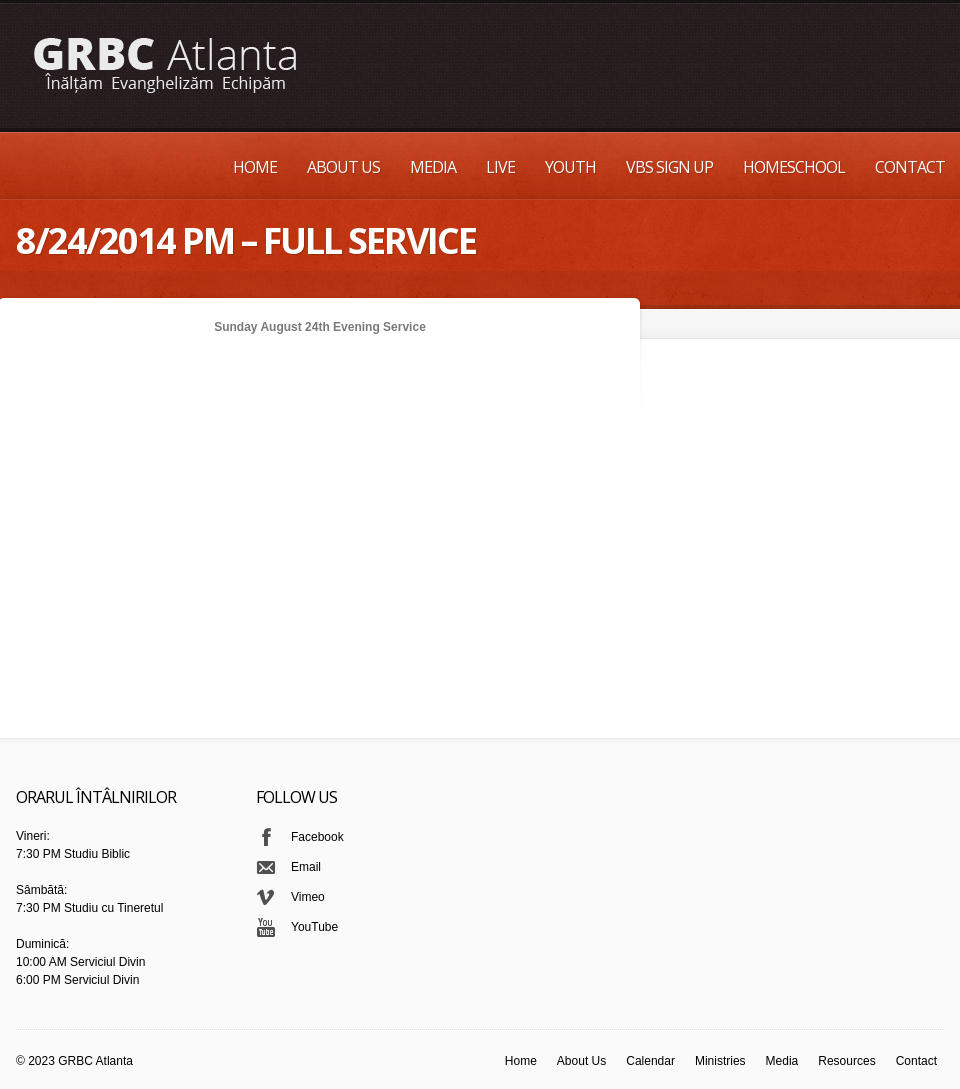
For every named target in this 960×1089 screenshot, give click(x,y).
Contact (910, 167)
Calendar (650, 1061)
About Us (343, 167)
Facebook (317, 837)
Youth (570, 167)
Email (306, 867)
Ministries (720, 1061)
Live (500, 167)
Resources (846, 1061)
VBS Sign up (669, 167)
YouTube (314, 927)
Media (433, 167)
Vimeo (308, 897)
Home (255, 167)
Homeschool (794, 167)
